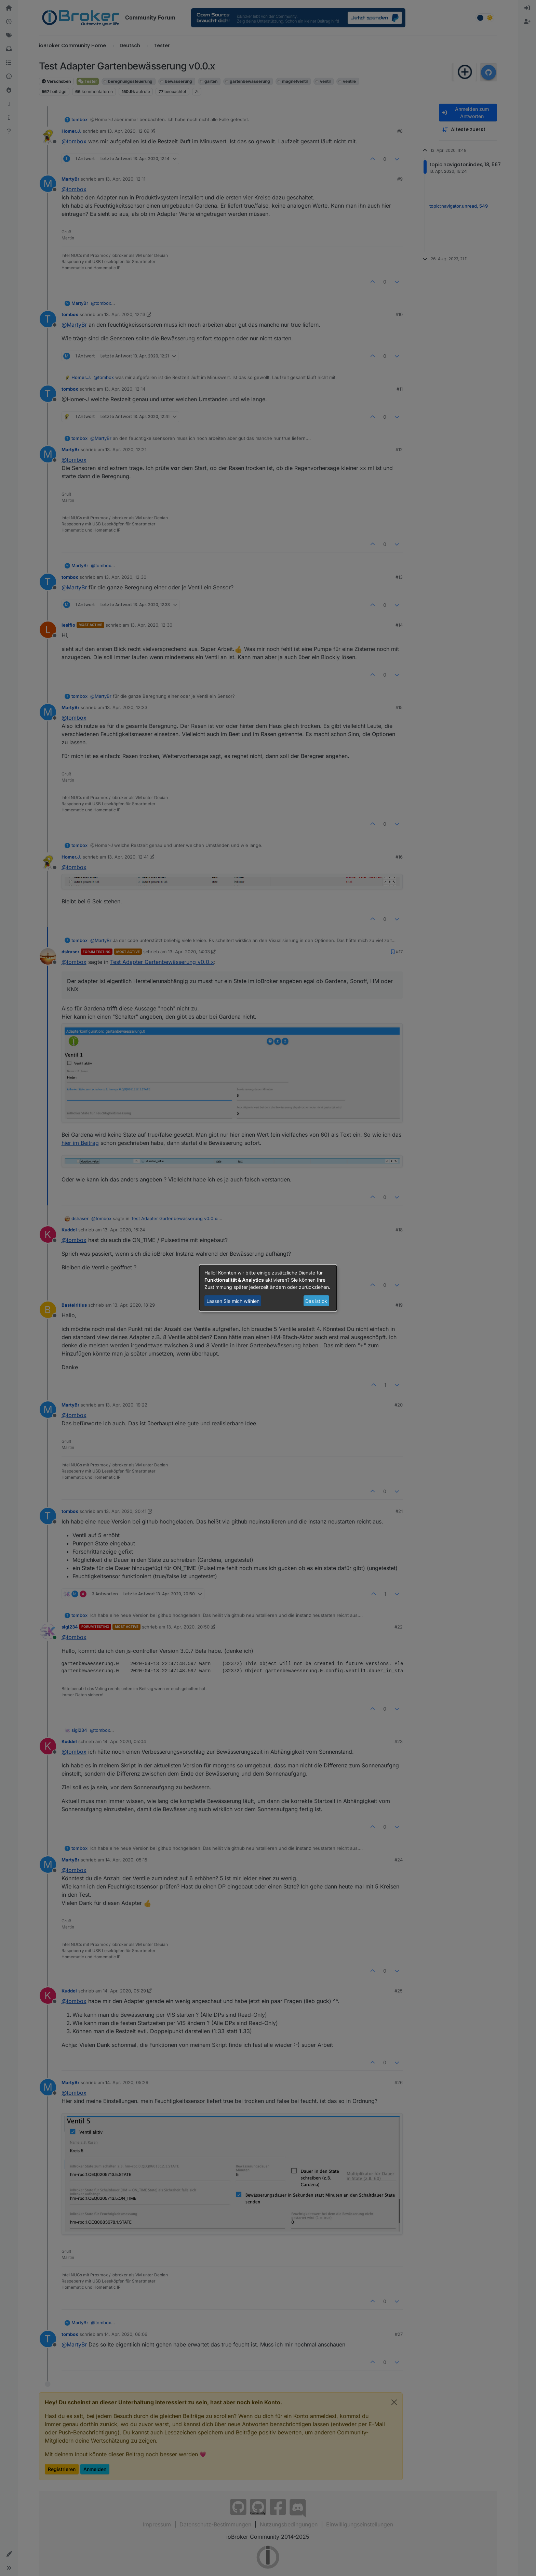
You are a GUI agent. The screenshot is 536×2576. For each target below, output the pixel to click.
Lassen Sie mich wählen (232, 1301)
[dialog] (268, 1288)
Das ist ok (316, 1301)
